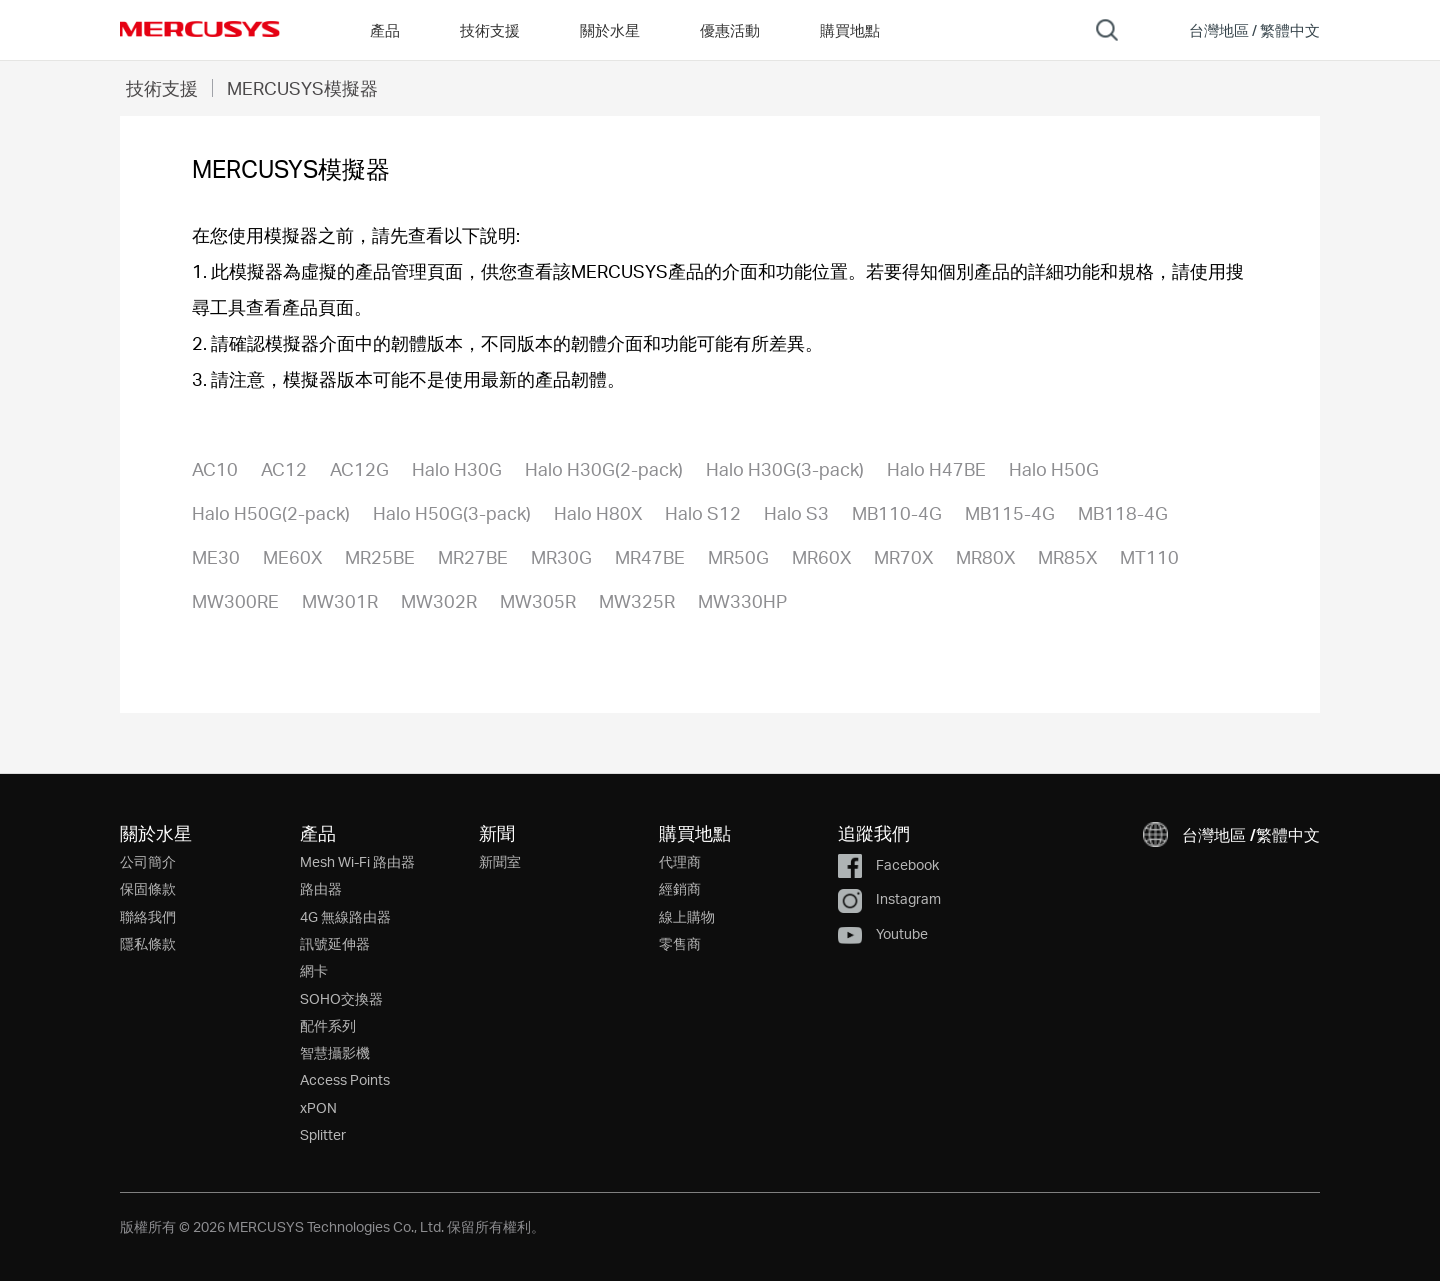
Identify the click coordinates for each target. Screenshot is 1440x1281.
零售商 (680, 943)
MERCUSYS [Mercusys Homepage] (200, 29)
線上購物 (687, 916)
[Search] (1107, 30)
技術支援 (162, 87)
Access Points (345, 1079)
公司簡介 (148, 861)
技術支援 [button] (490, 30)
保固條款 (148, 888)
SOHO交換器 (341, 998)
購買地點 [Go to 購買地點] (850, 30)
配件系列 (328, 1025)
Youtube (883, 933)
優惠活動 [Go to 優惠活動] (730, 30)
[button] (1240, 30)
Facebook (888, 864)
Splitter (323, 1134)
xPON (318, 1107)
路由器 (321, 888)
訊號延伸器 (335, 943)
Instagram (889, 898)
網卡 (314, 970)
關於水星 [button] (610, 30)
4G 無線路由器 (345, 916)
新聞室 (500, 861)
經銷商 (680, 888)
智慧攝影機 (335, 1052)
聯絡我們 (148, 916)
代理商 (680, 861)
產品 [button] (385, 30)
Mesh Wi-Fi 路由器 (357, 861)
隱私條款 (148, 943)
